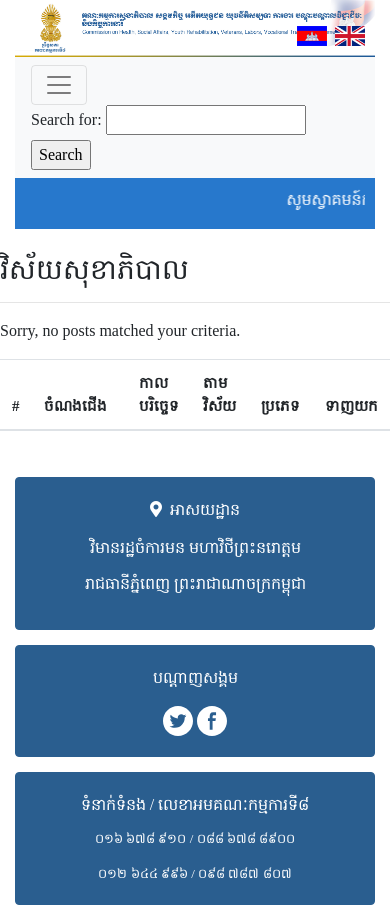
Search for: (66, 119)
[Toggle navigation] (59, 85)
